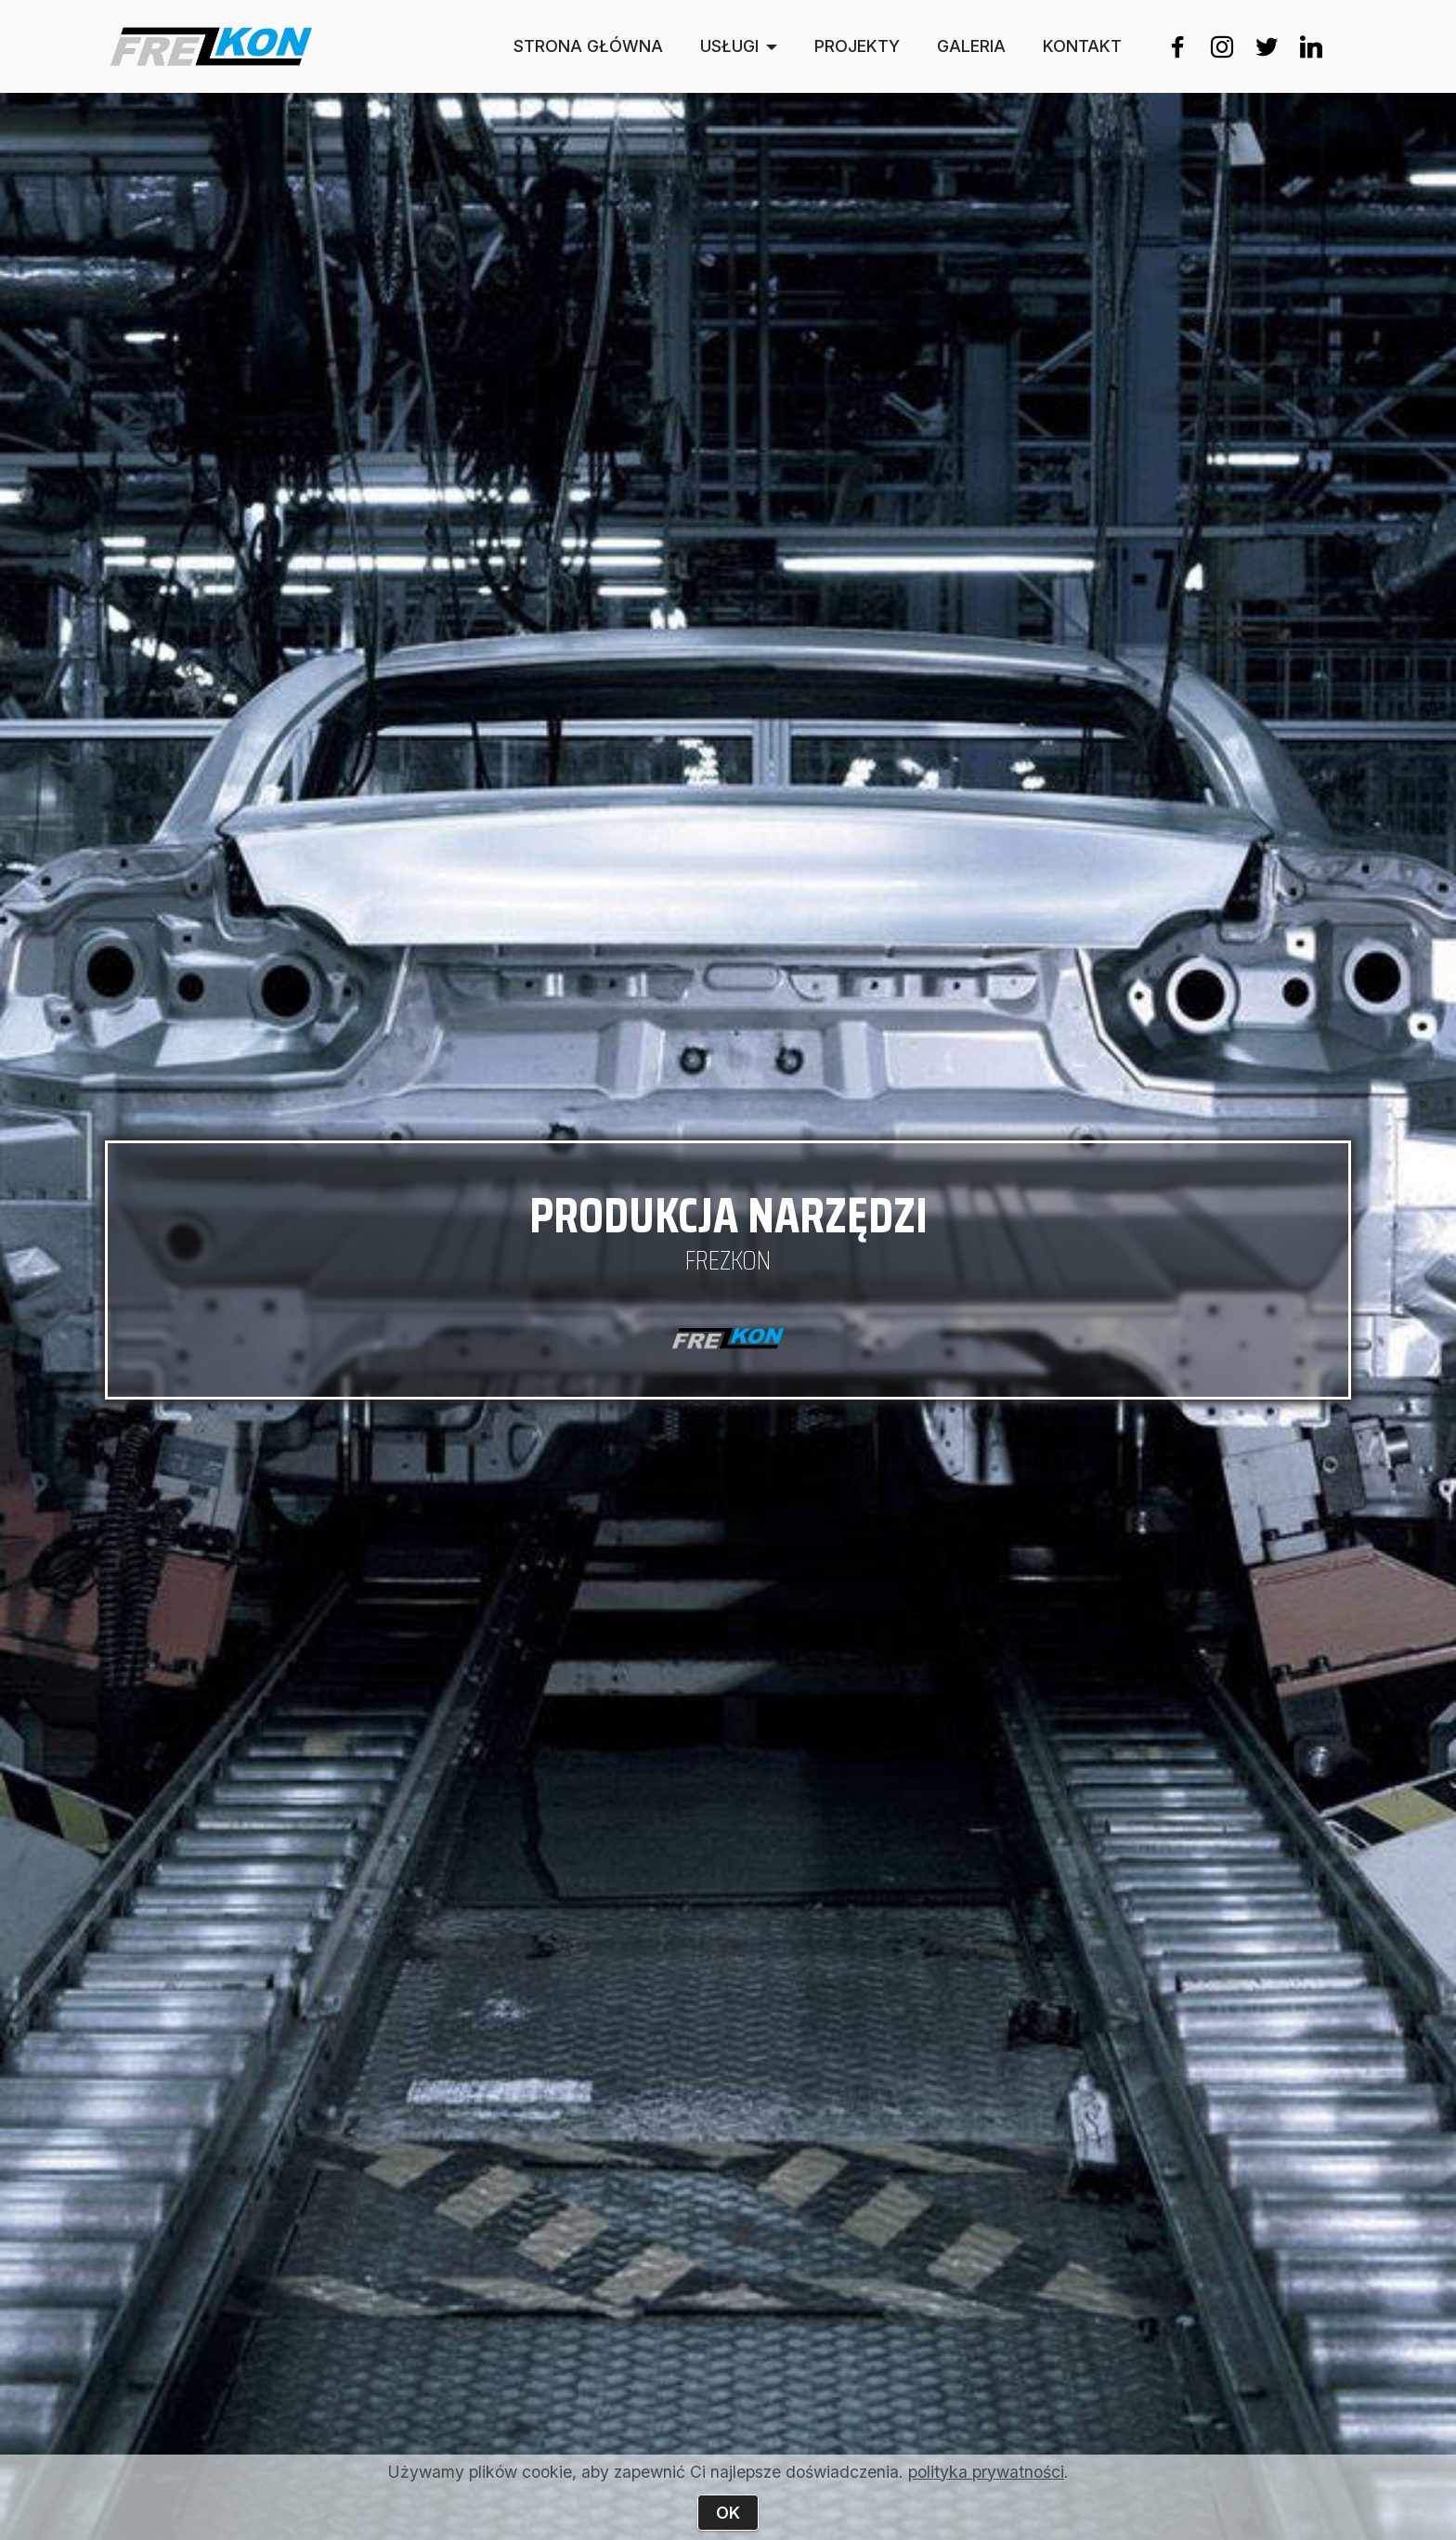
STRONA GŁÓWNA (588, 46)
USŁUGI (729, 46)
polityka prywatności (986, 2471)
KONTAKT (1082, 46)
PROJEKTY (857, 46)
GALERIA (971, 46)
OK (728, 2512)
